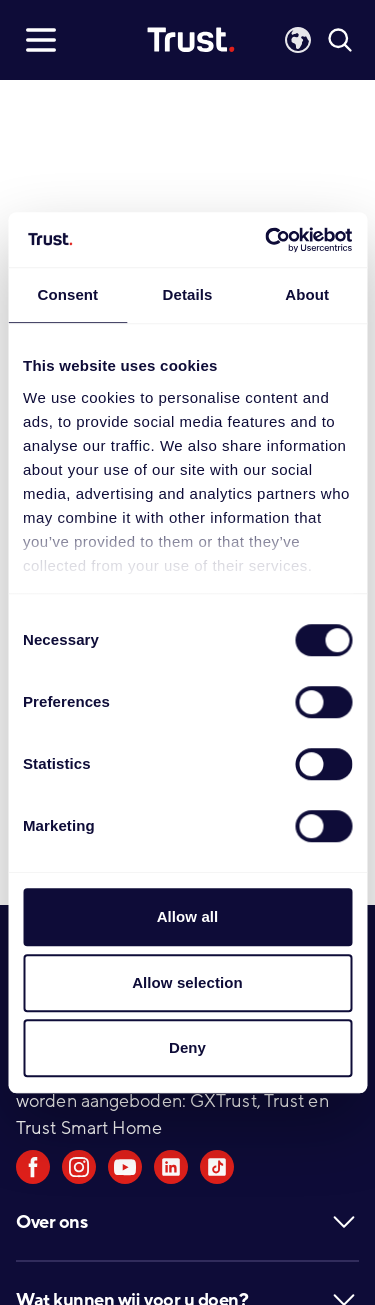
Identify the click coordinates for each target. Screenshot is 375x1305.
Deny (187, 1047)
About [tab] (307, 294)
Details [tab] (188, 294)
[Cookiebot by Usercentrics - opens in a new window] (267, 240)
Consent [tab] (67, 294)
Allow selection (187, 982)
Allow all (188, 916)
